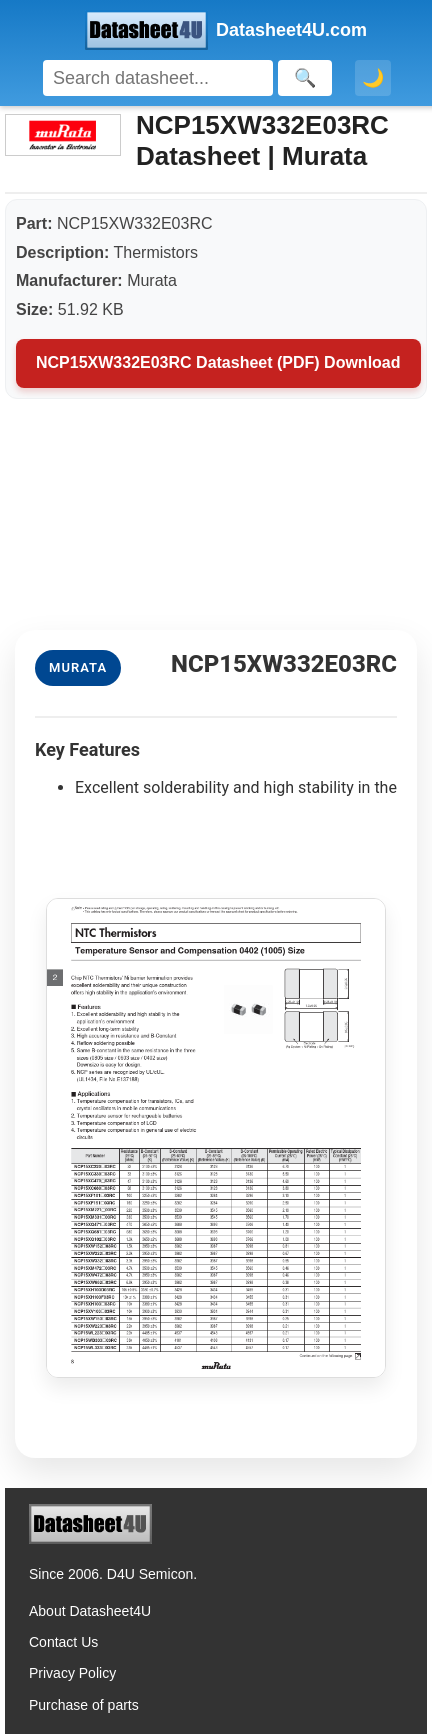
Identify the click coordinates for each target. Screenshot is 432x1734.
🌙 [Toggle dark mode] (373, 78)
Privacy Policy (72, 1673)
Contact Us (63, 1642)
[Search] (158, 78)
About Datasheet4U (90, 1611)
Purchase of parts (84, 1705)
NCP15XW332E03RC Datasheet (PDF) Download (218, 362)
